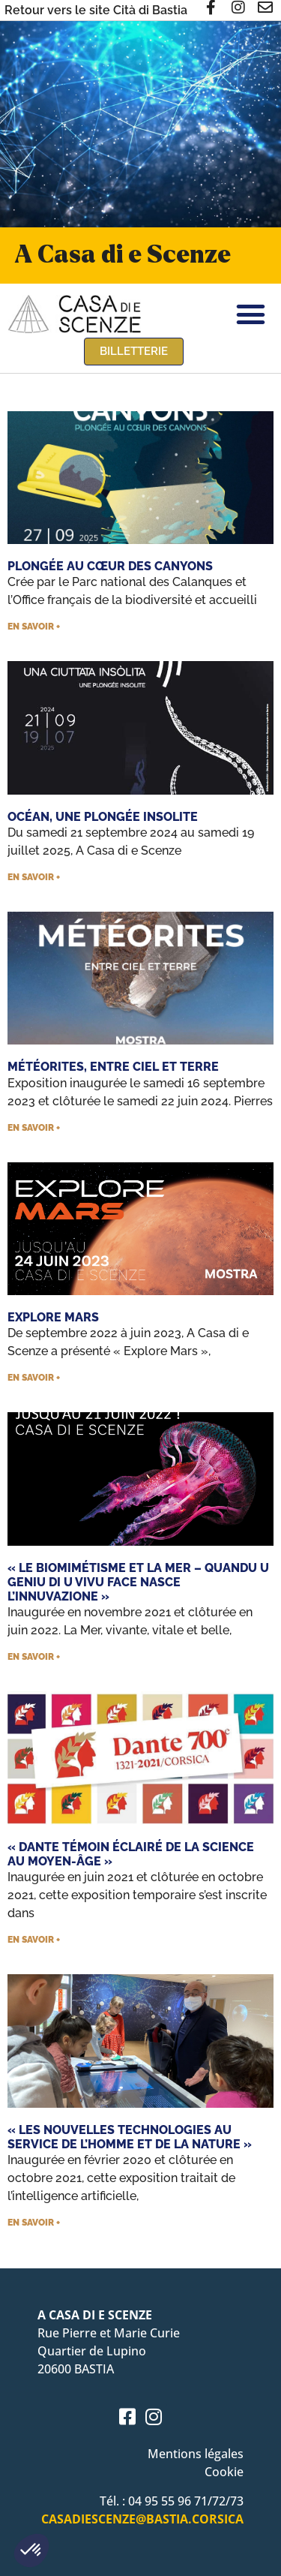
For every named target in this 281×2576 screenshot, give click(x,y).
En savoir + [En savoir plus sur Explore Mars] (33, 1377)
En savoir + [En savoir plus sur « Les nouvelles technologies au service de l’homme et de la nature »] (33, 2222)
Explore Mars (53, 1317)
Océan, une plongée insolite (102, 817)
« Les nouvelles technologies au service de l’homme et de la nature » (129, 2137)
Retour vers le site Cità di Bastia (95, 10)
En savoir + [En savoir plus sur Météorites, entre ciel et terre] (33, 1128)
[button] (31, 2550)
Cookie (224, 2471)
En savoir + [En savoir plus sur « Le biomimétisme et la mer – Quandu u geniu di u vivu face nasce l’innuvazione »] (33, 1657)
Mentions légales (196, 2453)
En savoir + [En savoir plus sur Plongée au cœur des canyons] (33, 626)
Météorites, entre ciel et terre (113, 1067)
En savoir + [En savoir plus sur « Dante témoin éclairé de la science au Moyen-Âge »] (33, 1939)
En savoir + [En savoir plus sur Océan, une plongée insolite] (33, 877)
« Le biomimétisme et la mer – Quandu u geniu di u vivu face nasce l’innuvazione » (138, 1582)
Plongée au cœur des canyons (110, 566)
